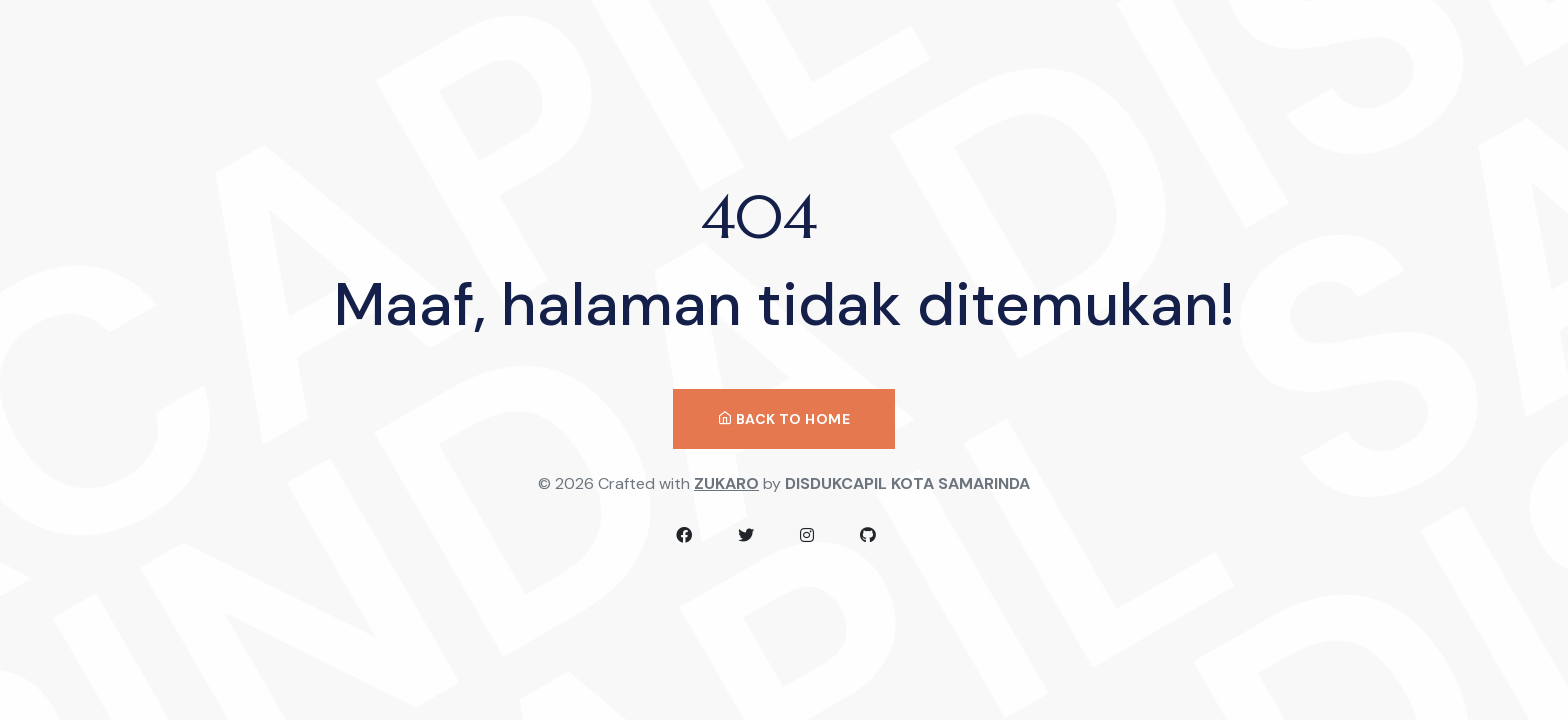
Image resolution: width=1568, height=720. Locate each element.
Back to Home (784, 419)
